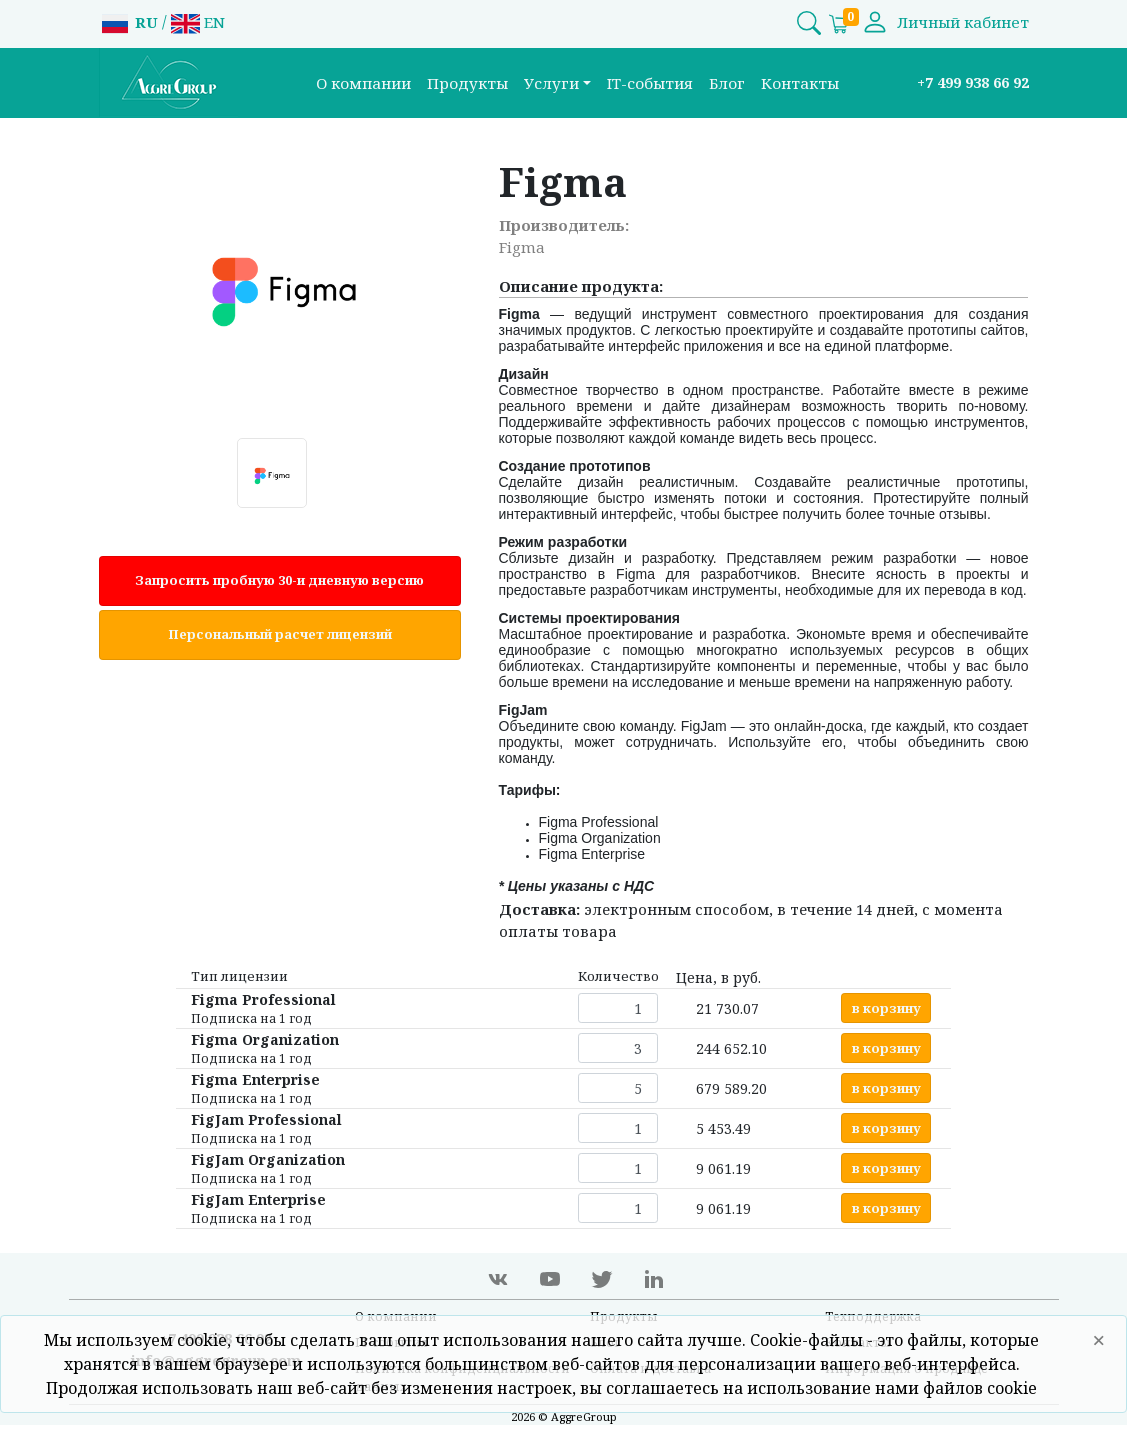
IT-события (650, 83)
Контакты (800, 83)
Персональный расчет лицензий (280, 634)
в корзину (886, 1008)
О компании (363, 83)
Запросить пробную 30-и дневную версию (279, 580)
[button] (557, 83)
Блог (727, 83)
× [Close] (1099, 1339)
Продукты (467, 83)
